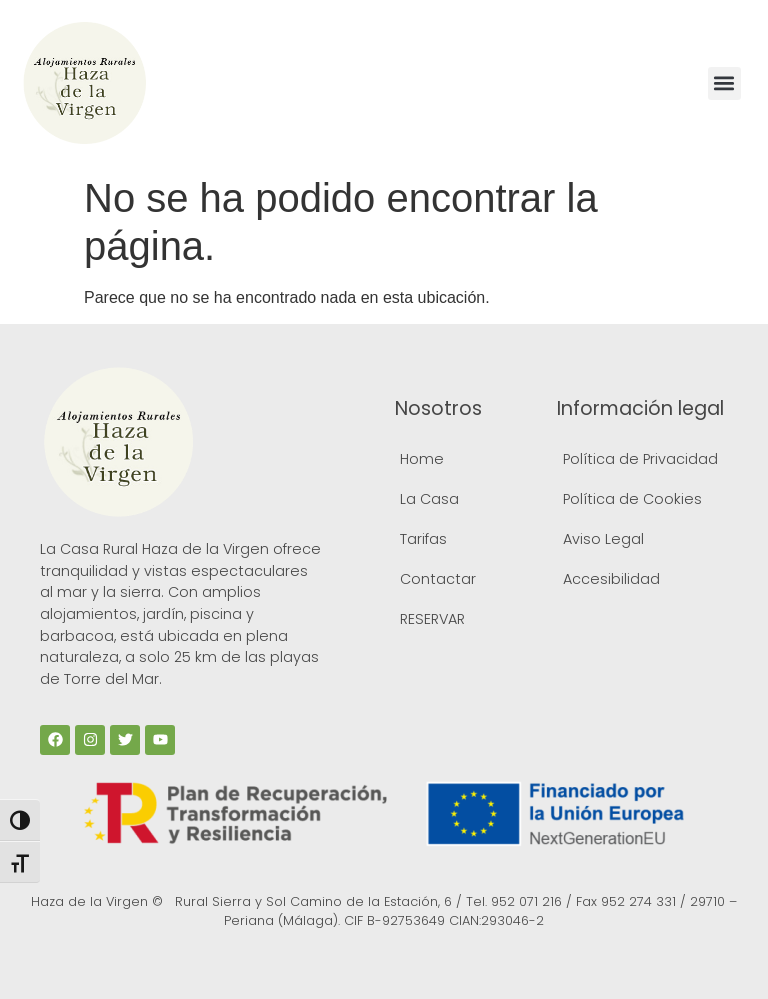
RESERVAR (432, 619)
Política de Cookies (632, 499)
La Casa (429, 499)
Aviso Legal (603, 539)
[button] (724, 83)
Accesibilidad (611, 579)
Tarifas (423, 539)
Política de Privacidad (640, 459)
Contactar (438, 579)
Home (422, 459)
